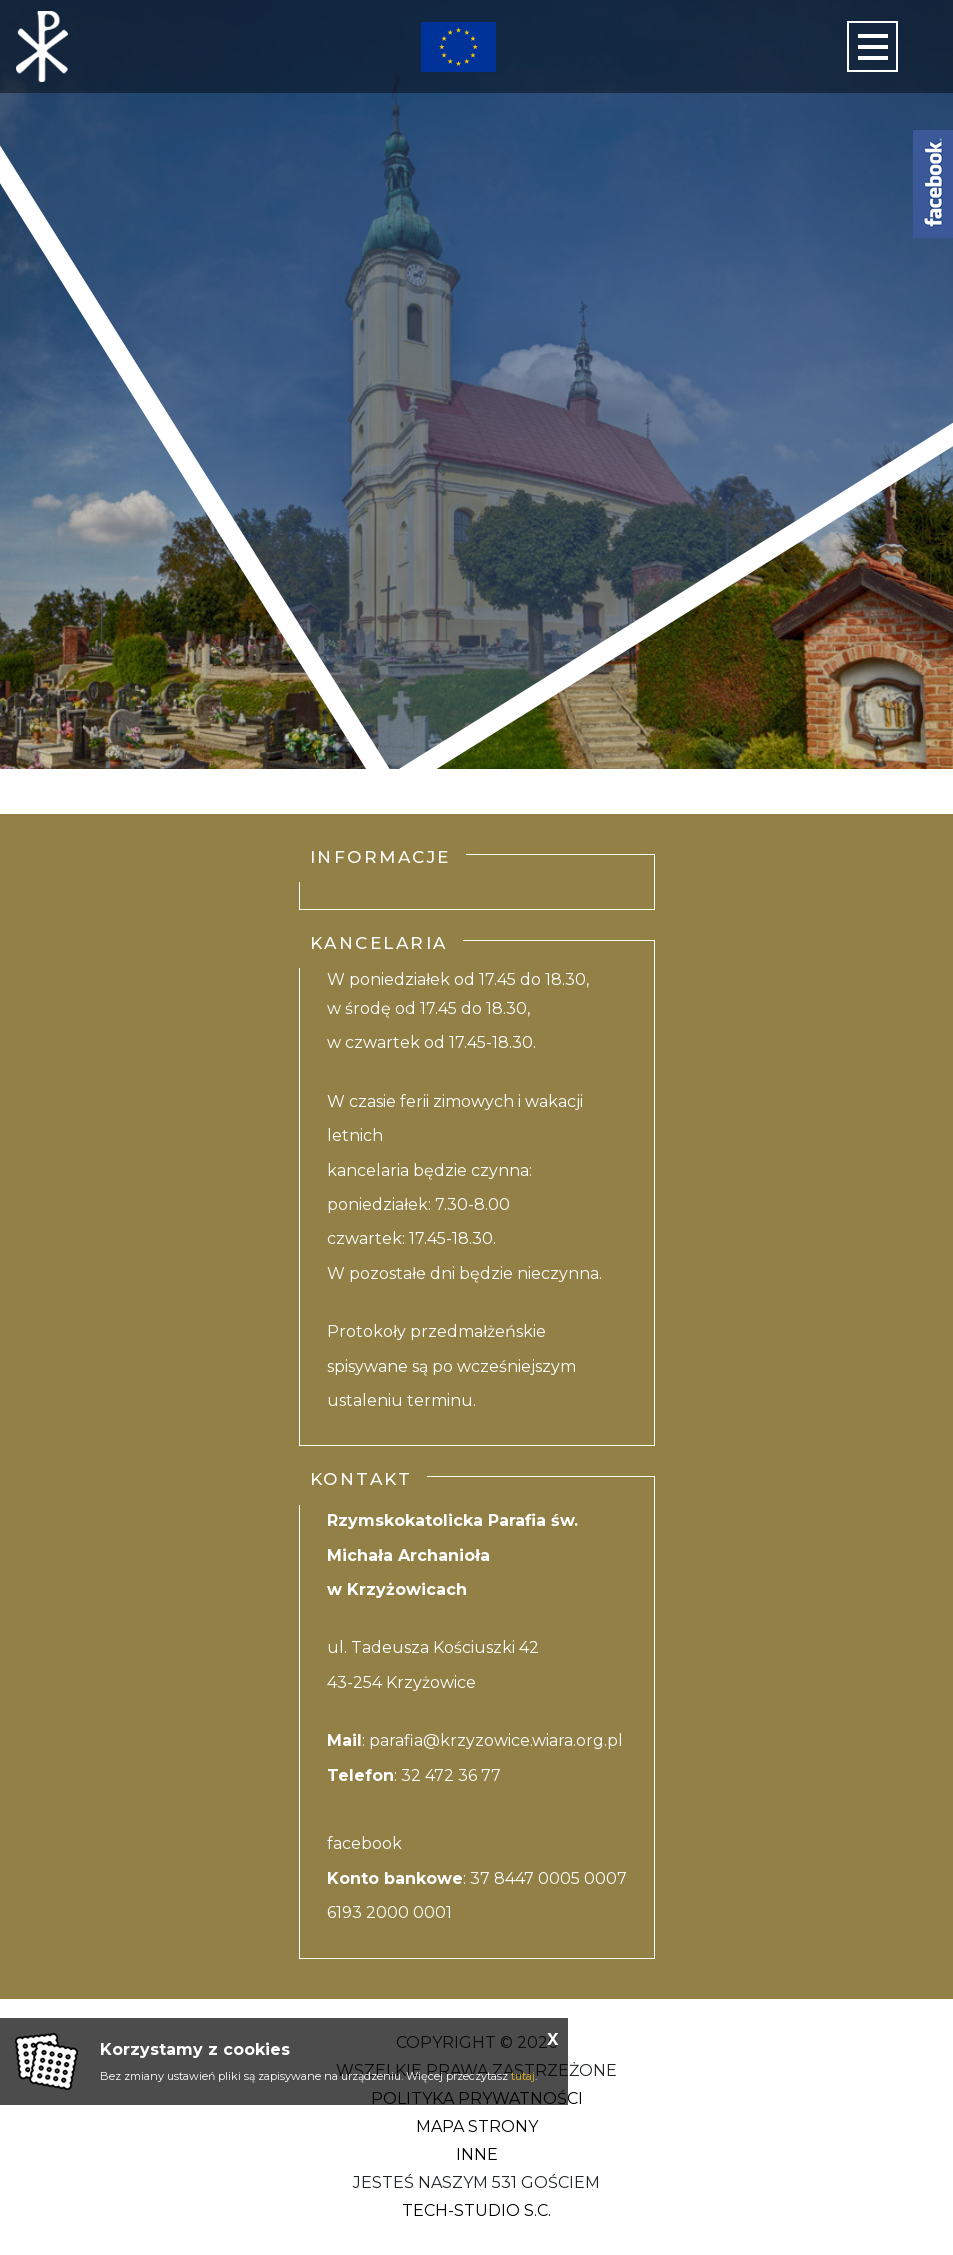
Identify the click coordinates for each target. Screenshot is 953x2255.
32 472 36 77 (451, 1775)
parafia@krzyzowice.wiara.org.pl (496, 1740)
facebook (364, 1843)
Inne (477, 2154)
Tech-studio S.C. (476, 2210)
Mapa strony (477, 2126)
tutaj (523, 2076)
